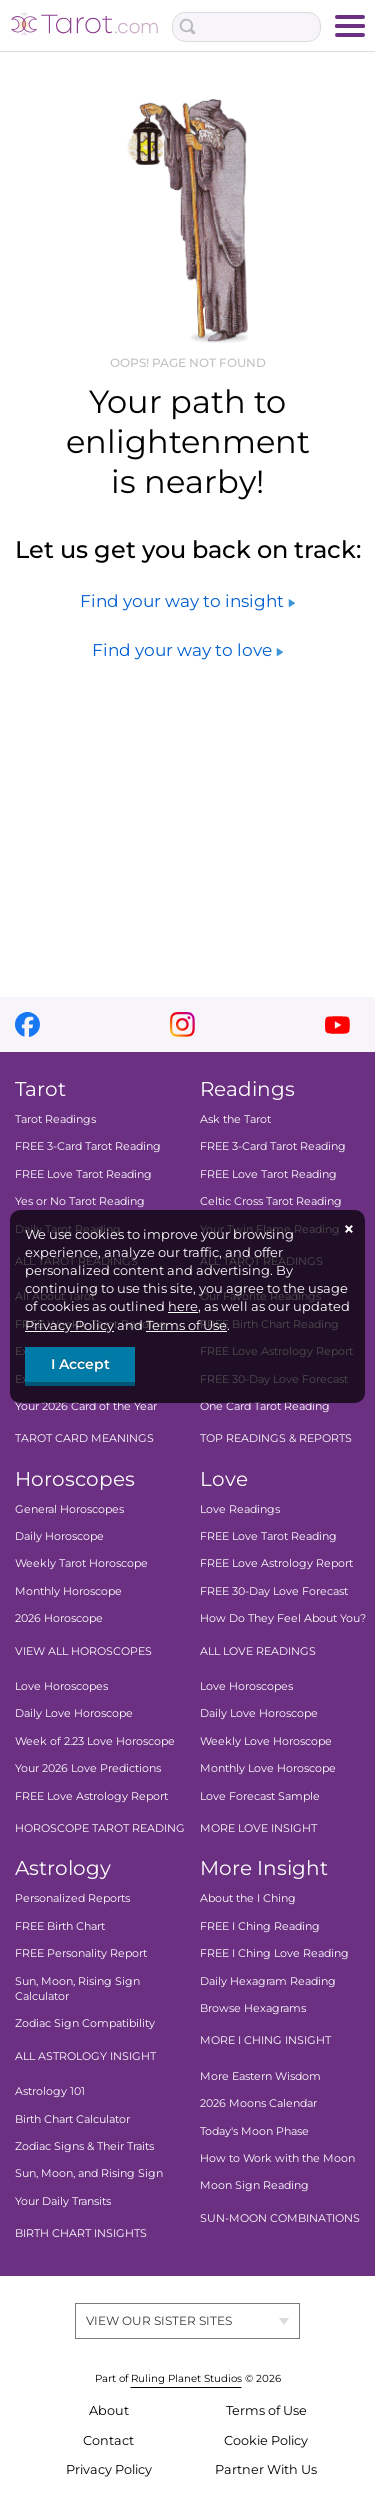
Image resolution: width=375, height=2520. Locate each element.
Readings (247, 1089)
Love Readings (240, 1509)
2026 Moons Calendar (258, 2103)
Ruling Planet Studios (186, 2378)
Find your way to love (187, 650)
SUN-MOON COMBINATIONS (280, 2218)
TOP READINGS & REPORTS (276, 1438)
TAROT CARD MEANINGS (84, 1438)
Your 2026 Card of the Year (86, 1406)
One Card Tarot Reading (265, 1406)
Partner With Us (266, 2469)
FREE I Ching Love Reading (274, 1953)
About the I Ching (248, 1898)
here (183, 1306)
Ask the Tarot (235, 1119)
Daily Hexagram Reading (268, 1981)
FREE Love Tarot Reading (83, 1174)
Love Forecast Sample (260, 1796)
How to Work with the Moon (277, 2158)
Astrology (63, 1868)
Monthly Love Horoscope (268, 1768)
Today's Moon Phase (254, 2131)
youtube (337, 1024)
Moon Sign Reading (254, 2185)
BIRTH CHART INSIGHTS (81, 2233)
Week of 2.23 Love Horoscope (95, 1741)
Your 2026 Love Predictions (88, 1768)
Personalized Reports (72, 1898)
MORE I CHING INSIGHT (265, 2040)
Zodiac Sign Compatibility (85, 2023)
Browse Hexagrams (253, 2008)
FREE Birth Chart (60, 1926)
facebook (27, 1024)
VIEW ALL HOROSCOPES (83, 1651)
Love (224, 1479)
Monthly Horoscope (68, 1591)
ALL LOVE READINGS (258, 1651)
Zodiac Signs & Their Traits (84, 2146)
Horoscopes (75, 1479)
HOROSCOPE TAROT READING (100, 1828)
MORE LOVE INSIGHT (258, 1828)
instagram (182, 1024)
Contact (108, 2440)
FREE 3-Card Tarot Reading (88, 1146)
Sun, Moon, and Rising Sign (89, 2173)
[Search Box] (247, 27)
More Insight (264, 1868)
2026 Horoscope (59, 1618)
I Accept (80, 1364)
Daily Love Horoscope (74, 1713)
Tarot (40, 1089)
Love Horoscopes (61, 1686)
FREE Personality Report (81, 1953)
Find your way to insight (187, 601)
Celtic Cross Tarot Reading (271, 1201)
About (109, 2410)
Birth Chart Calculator (72, 2119)
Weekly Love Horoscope (266, 1741)
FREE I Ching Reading (260, 1926)
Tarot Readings (55, 1119)
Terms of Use (186, 1325)
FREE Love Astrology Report (91, 1796)
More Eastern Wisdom (260, 2076)
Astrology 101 (50, 2091)
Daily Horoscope (59, 1536)
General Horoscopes (69, 1509)
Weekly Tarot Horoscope (81, 1563)
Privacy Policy (69, 1325)
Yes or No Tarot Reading (80, 1201)
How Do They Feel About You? (283, 1618)
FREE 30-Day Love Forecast (274, 1591)
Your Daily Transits (63, 2201)
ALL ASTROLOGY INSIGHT (85, 2056)
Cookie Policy (266, 2440)
